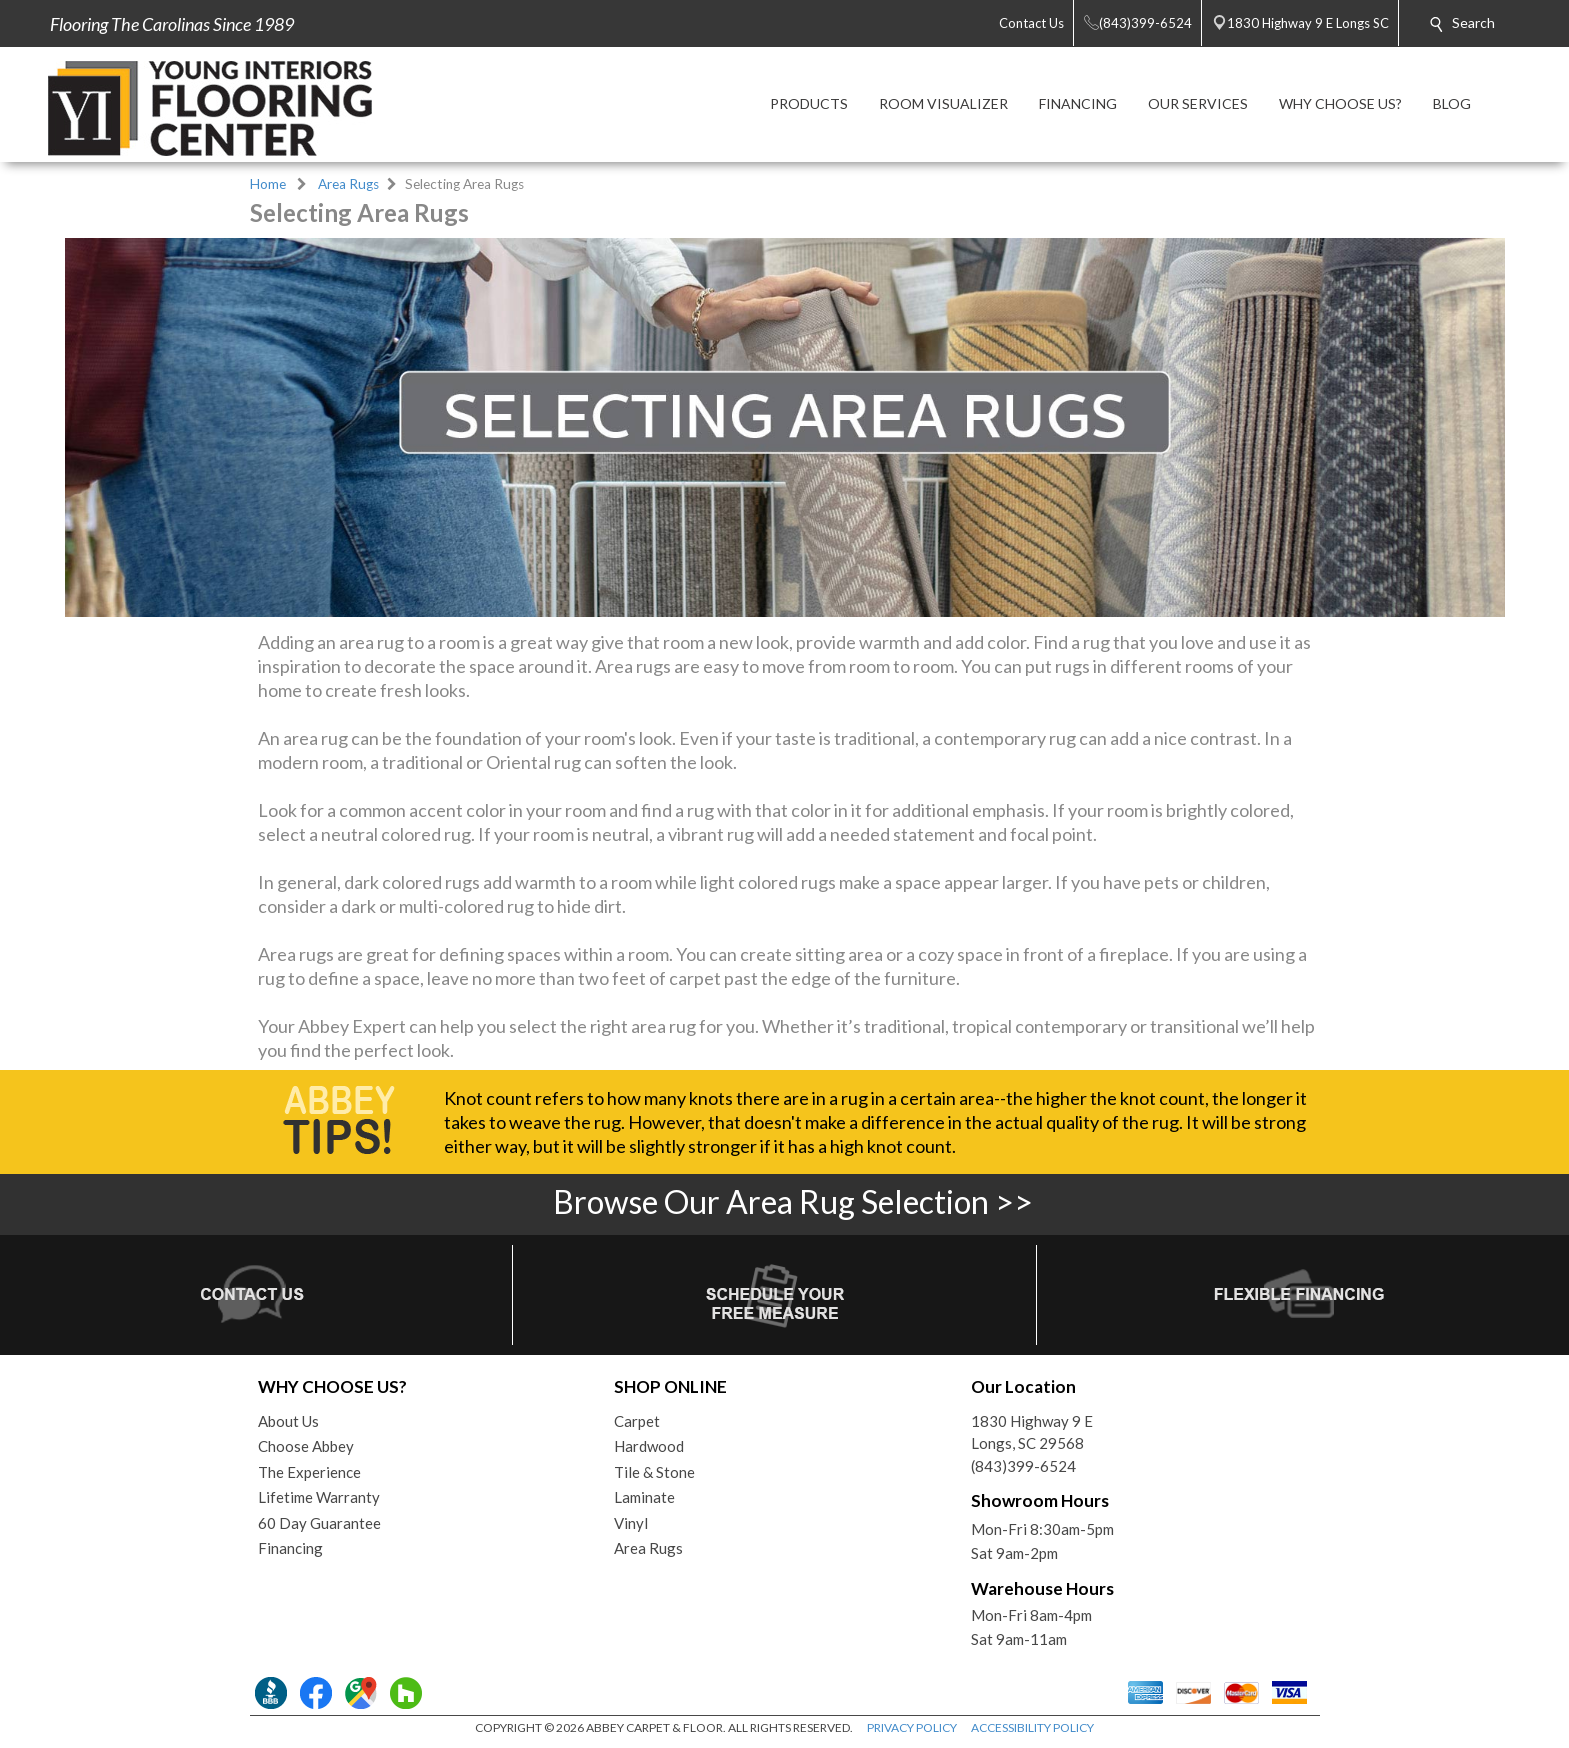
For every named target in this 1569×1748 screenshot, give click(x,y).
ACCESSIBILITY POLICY (1032, 1727)
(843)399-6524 (1023, 1466)
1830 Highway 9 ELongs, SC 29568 (1032, 1432)
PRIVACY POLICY (912, 1727)
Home (268, 184)
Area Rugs (348, 184)
